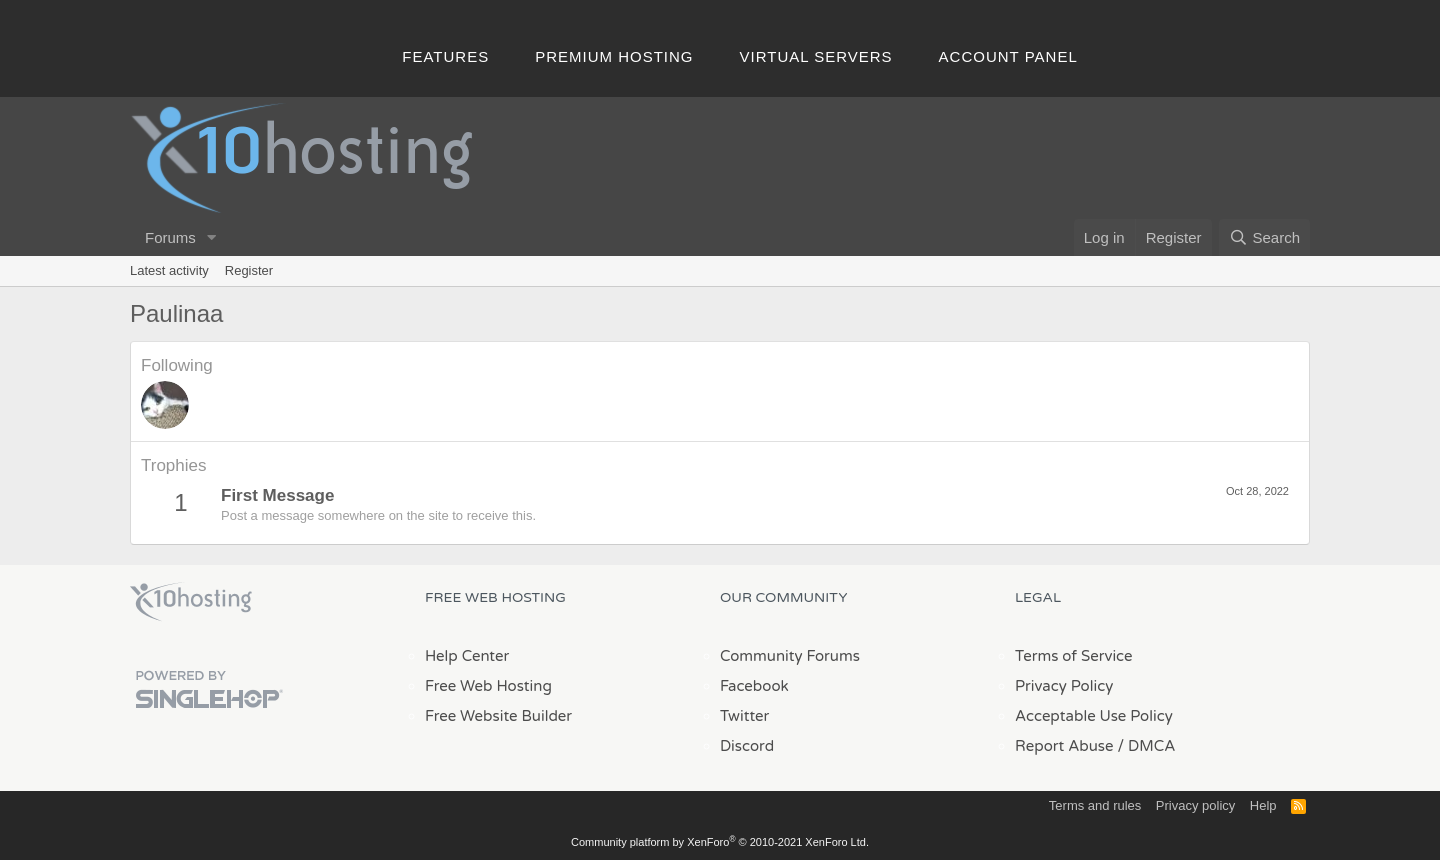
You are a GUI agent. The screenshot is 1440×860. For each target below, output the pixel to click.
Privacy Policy (1064, 686)
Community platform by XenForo (720, 842)
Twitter (744, 716)
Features (445, 56)
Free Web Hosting (488, 686)
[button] (212, 237)
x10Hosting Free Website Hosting (191, 602)
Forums (170, 237)
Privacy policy (1195, 805)
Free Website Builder (498, 716)
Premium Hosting (614, 56)
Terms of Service (1074, 656)
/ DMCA (1146, 746)
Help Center (467, 656)
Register (249, 270)
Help (1263, 805)
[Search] (1264, 237)
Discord (747, 746)
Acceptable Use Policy (1094, 716)
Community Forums (790, 656)
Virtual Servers (816, 56)
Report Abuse (1064, 746)
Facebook (754, 686)
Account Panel (1008, 56)
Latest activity (169, 270)
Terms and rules (1095, 805)
